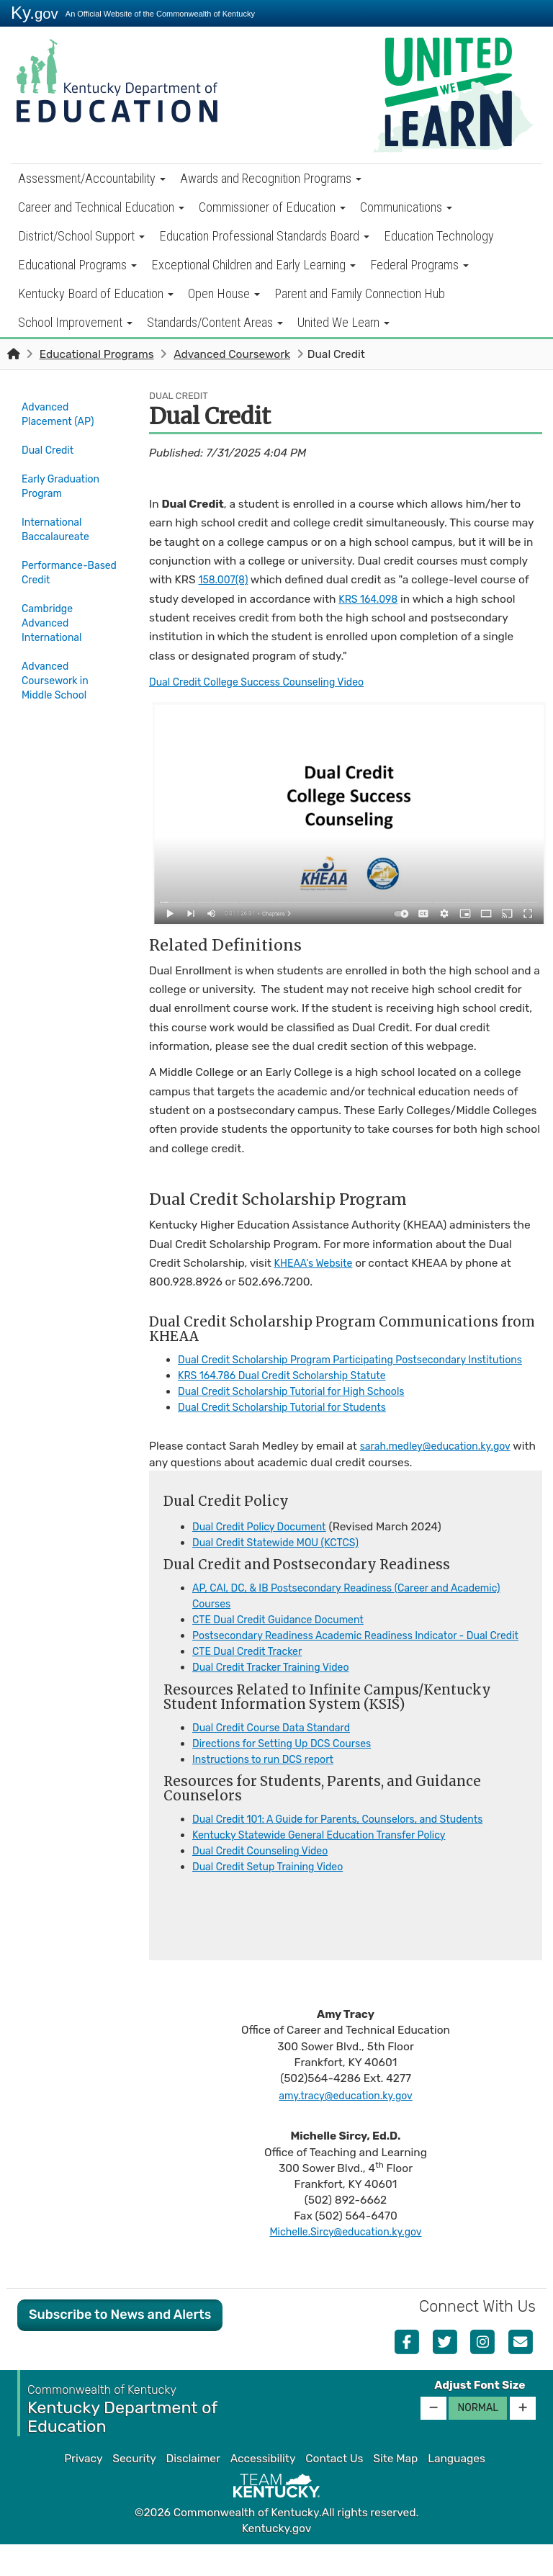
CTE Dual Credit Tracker (253, 1683)
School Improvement (75, 322)
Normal (477, 2439)
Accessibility (263, 2490)
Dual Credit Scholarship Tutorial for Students (293, 1423)
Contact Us (334, 2490)
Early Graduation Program (65, 481)
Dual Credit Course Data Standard (279, 1759)
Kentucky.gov (277, 2560)
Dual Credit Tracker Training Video (279, 1699)
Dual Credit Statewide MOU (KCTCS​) (284, 1558)
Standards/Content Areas (215, 322)
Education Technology (439, 235)
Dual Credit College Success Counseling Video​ (268, 682)
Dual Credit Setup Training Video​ (275, 1899)
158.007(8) (225, 579)
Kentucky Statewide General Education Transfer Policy (332, 1866)
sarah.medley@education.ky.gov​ (443, 1462)
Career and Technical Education (101, 207)
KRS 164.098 (371, 599)
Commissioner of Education (272, 207)
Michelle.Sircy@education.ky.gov (345, 2264)
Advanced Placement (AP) (62, 414)
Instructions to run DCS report (270, 1791)
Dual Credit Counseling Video (267, 1882)
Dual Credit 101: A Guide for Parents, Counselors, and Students (353, 1850)
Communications (406, 207)
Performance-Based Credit (58, 563)
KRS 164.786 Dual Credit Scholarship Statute (293, 1391)
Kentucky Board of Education (96, 293)
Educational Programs (77, 264)
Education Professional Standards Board (264, 235)
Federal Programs (419, 264)
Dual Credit (50, 447)
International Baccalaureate (59, 522)
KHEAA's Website (317, 1263)
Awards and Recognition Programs (270, 178)
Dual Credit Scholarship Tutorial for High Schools (303, 1407)
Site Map (395, 2490)
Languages (456, 2490)
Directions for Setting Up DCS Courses (291, 1775)
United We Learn (343, 322)
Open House (224, 293)
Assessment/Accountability (92, 178)
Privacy (83, 2490)
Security (134, 2490)
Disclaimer (193, 2490)
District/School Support (81, 235)
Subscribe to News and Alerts (120, 2346)
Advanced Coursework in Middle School (59, 669)
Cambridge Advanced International (55, 612)
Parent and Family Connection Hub (359, 293)
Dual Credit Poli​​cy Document (266, 1542)
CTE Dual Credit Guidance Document (287, 1635)
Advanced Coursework (232, 354)
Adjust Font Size (479, 2416)
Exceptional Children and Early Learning (253, 264)
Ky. (34, 12)
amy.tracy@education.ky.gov (345, 2127)
